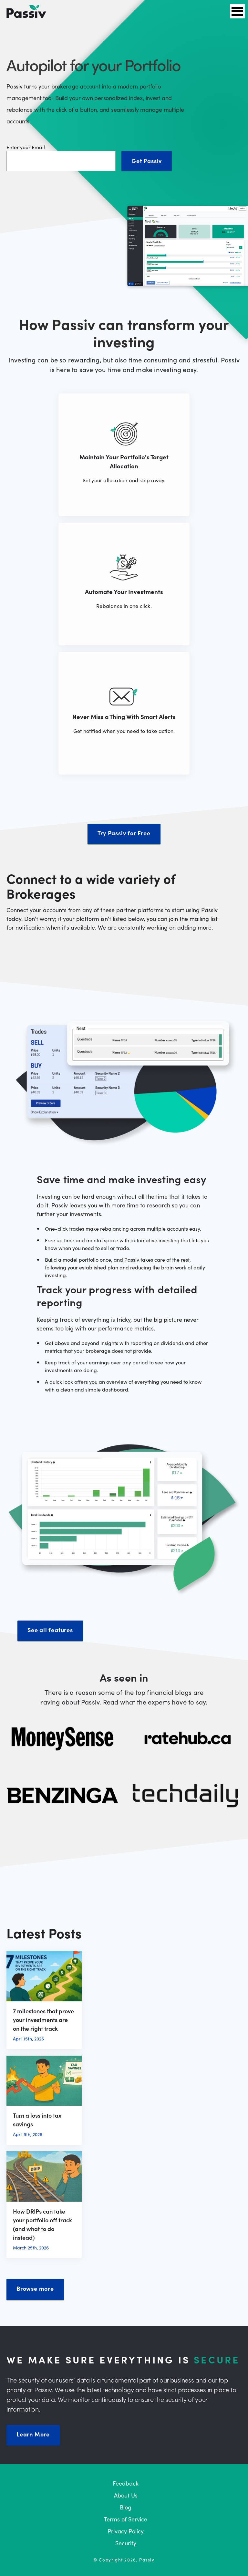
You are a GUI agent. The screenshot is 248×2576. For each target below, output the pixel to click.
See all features (50, 1630)
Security (125, 2543)
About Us (126, 2495)
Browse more (35, 2288)
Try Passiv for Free (124, 833)
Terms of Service (125, 2519)
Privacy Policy (126, 2531)
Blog (125, 2507)
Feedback (126, 2483)
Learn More (33, 2434)
